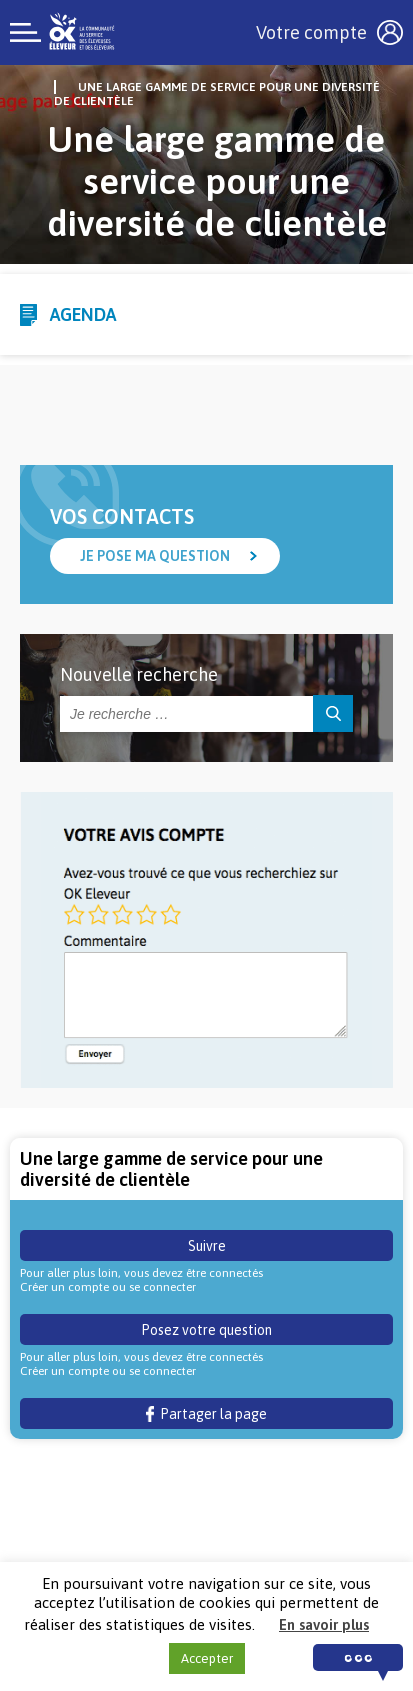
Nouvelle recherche (139, 674)
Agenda (83, 314)
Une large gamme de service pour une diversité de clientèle (217, 94)
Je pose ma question (155, 556)
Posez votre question (206, 1330)
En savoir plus (324, 1624)
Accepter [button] (207, 1658)
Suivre (207, 1246)
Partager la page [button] (206, 1414)
